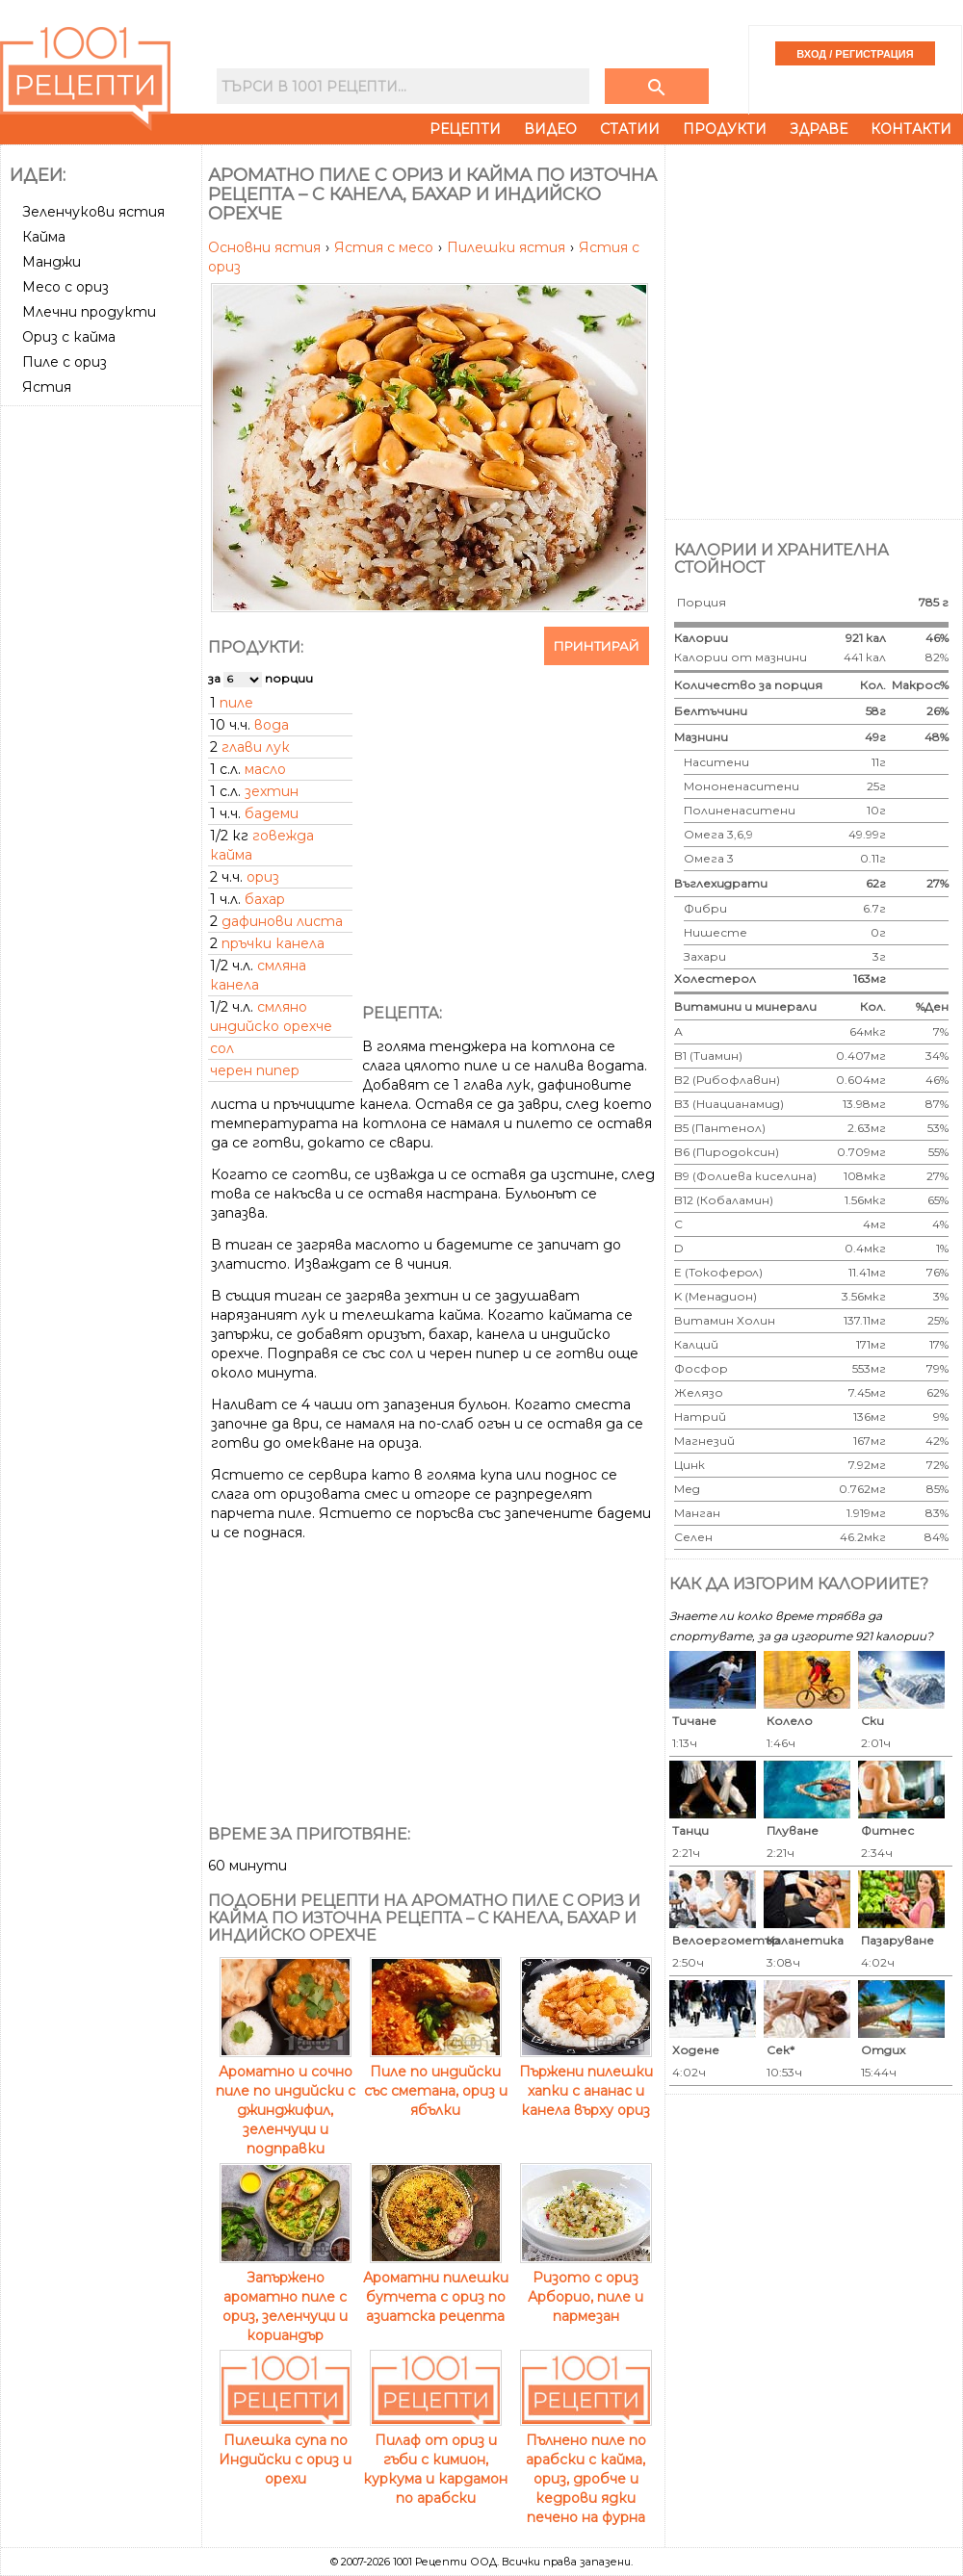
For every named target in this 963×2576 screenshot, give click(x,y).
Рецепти (465, 129)
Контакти (911, 129)
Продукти (725, 129)
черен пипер (254, 1070)
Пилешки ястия (508, 247)
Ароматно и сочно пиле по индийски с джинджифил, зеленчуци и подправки (285, 2100)
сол (222, 1048)
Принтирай (596, 646)
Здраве (818, 129)
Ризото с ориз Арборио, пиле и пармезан (586, 2287)
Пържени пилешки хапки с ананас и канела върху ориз (586, 2081)
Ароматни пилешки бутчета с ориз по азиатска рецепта (435, 2287)
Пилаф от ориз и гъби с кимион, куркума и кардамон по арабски (435, 2459)
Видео (550, 129)
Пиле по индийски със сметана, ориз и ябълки (436, 2081)
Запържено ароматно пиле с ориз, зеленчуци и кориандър (285, 2297)
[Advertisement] (209, 329)
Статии (630, 129)
